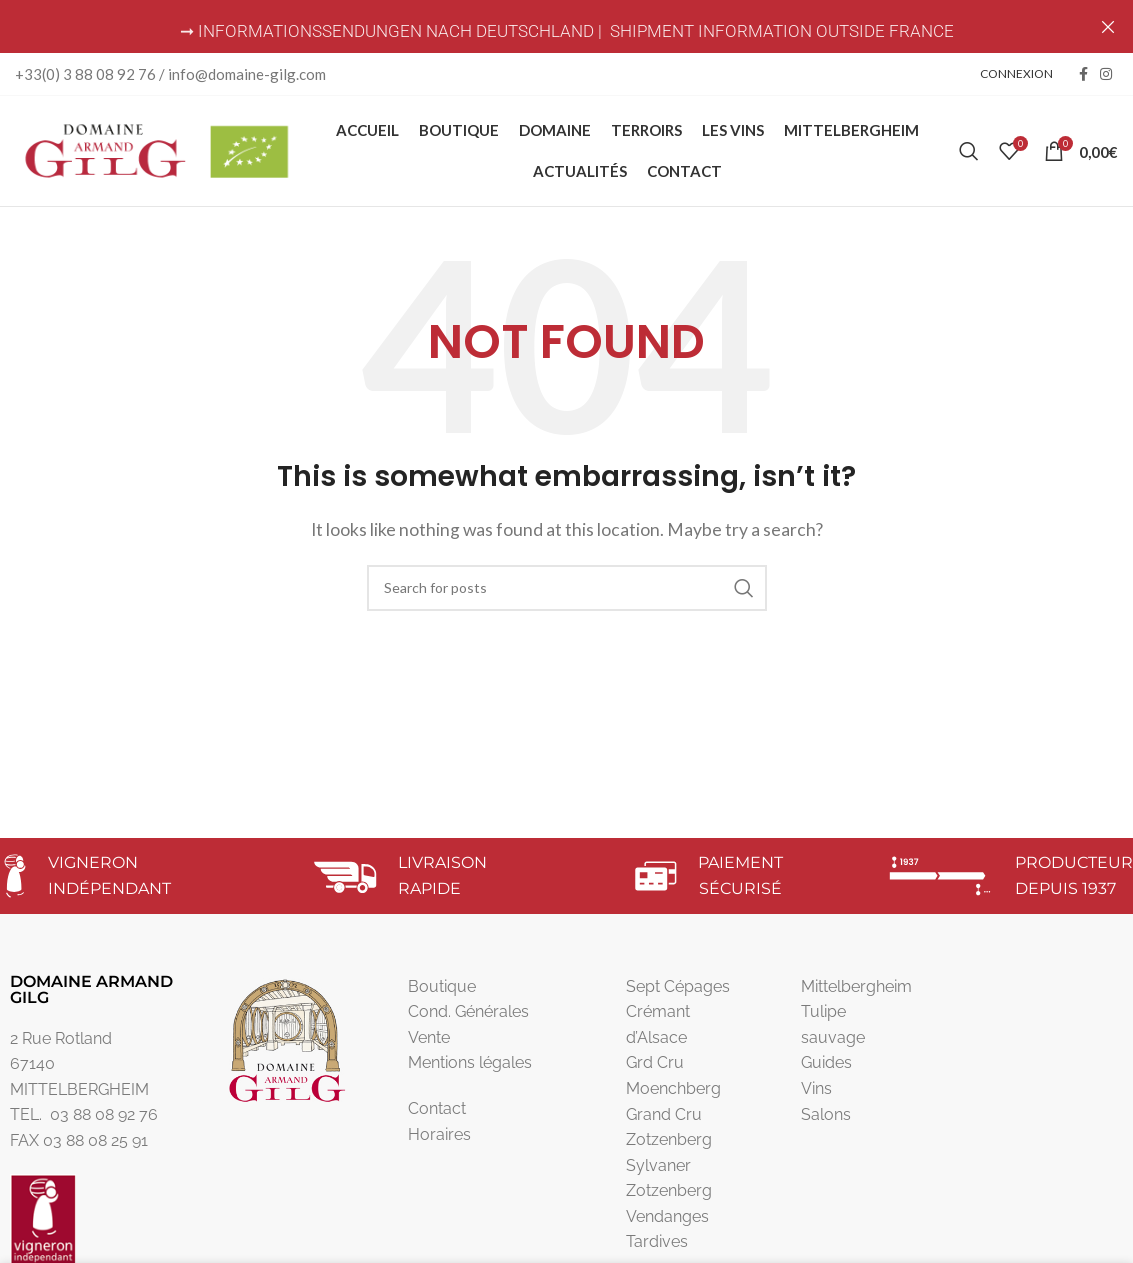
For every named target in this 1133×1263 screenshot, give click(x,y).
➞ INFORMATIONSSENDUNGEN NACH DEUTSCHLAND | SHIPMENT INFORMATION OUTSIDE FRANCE (567, 31)
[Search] (969, 156)
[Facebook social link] (1083, 74)
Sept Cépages (678, 995)
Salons (826, 1123)
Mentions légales (470, 1072)
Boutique (442, 995)
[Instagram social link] (1106, 74)
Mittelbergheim (856, 995)
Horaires (439, 1143)
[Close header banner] (1108, 26)
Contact (437, 1118)
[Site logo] (155, 153)
